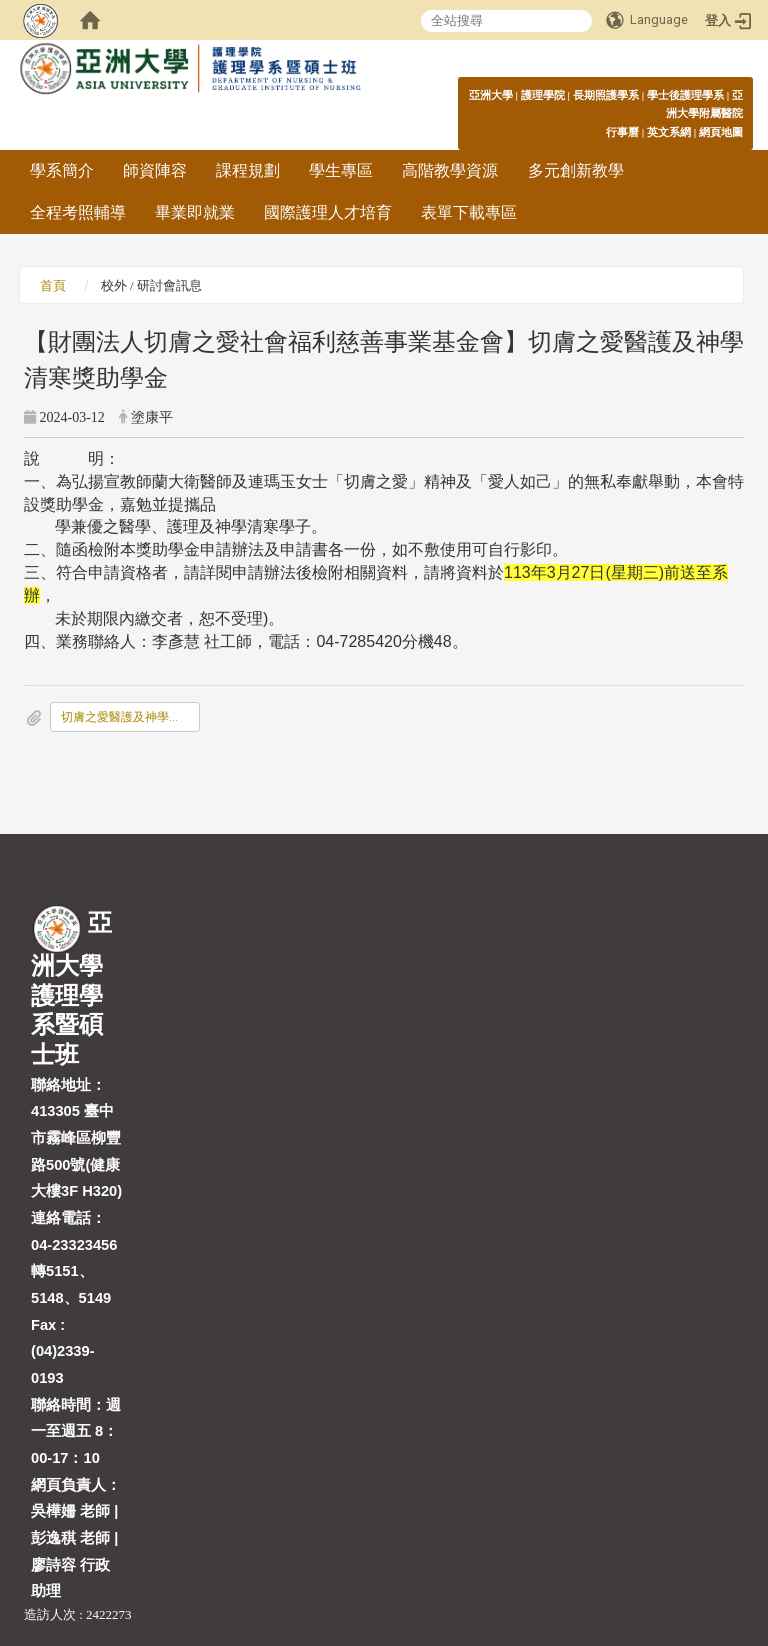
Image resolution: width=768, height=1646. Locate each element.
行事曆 (622, 132)
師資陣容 (155, 170)
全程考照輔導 (78, 212)
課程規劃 (248, 170)
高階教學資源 (450, 170)
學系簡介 (62, 170)
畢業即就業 (195, 212)
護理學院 (543, 95)
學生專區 (341, 170)
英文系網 (669, 132)
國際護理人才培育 (328, 212)
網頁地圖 (721, 132)
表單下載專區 (469, 212)
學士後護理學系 (685, 95)
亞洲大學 (491, 95)
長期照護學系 (606, 95)
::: (732, 94)
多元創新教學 (576, 170)
